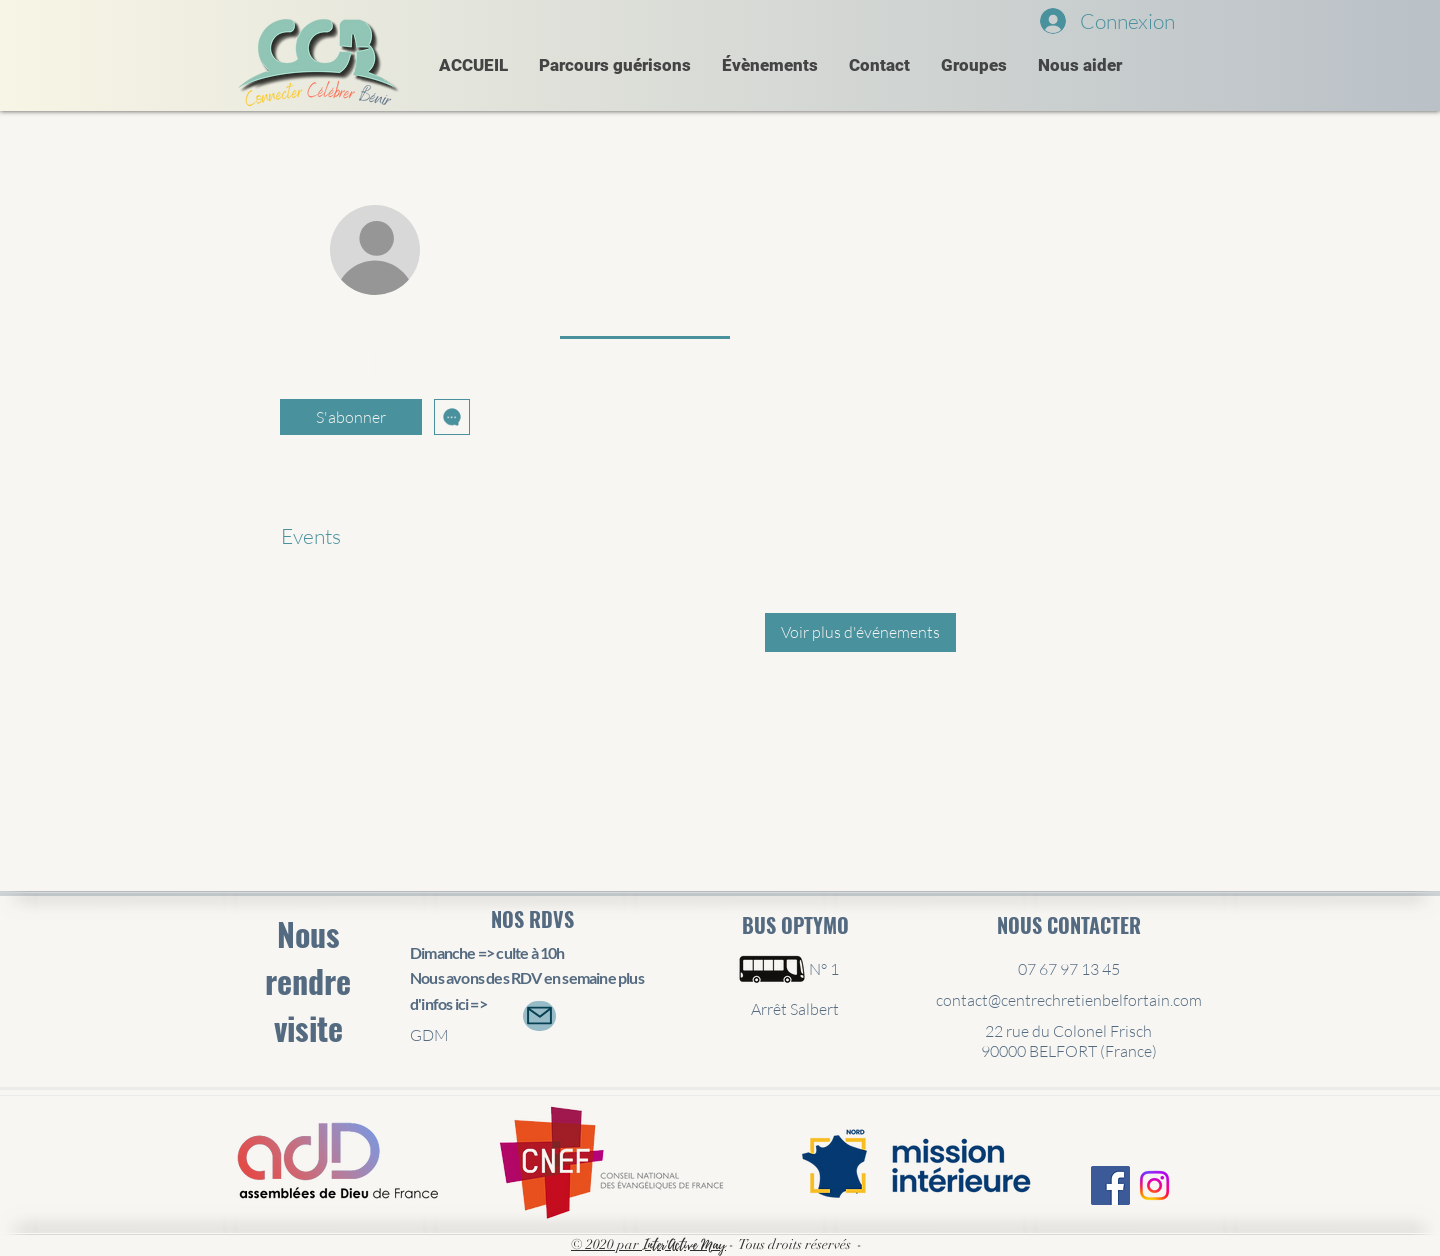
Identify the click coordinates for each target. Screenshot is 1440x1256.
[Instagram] (1154, 1185)
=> (478, 1003)
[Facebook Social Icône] (1110, 1185)
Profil (304, 496)
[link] (645, 313)
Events (311, 536)
